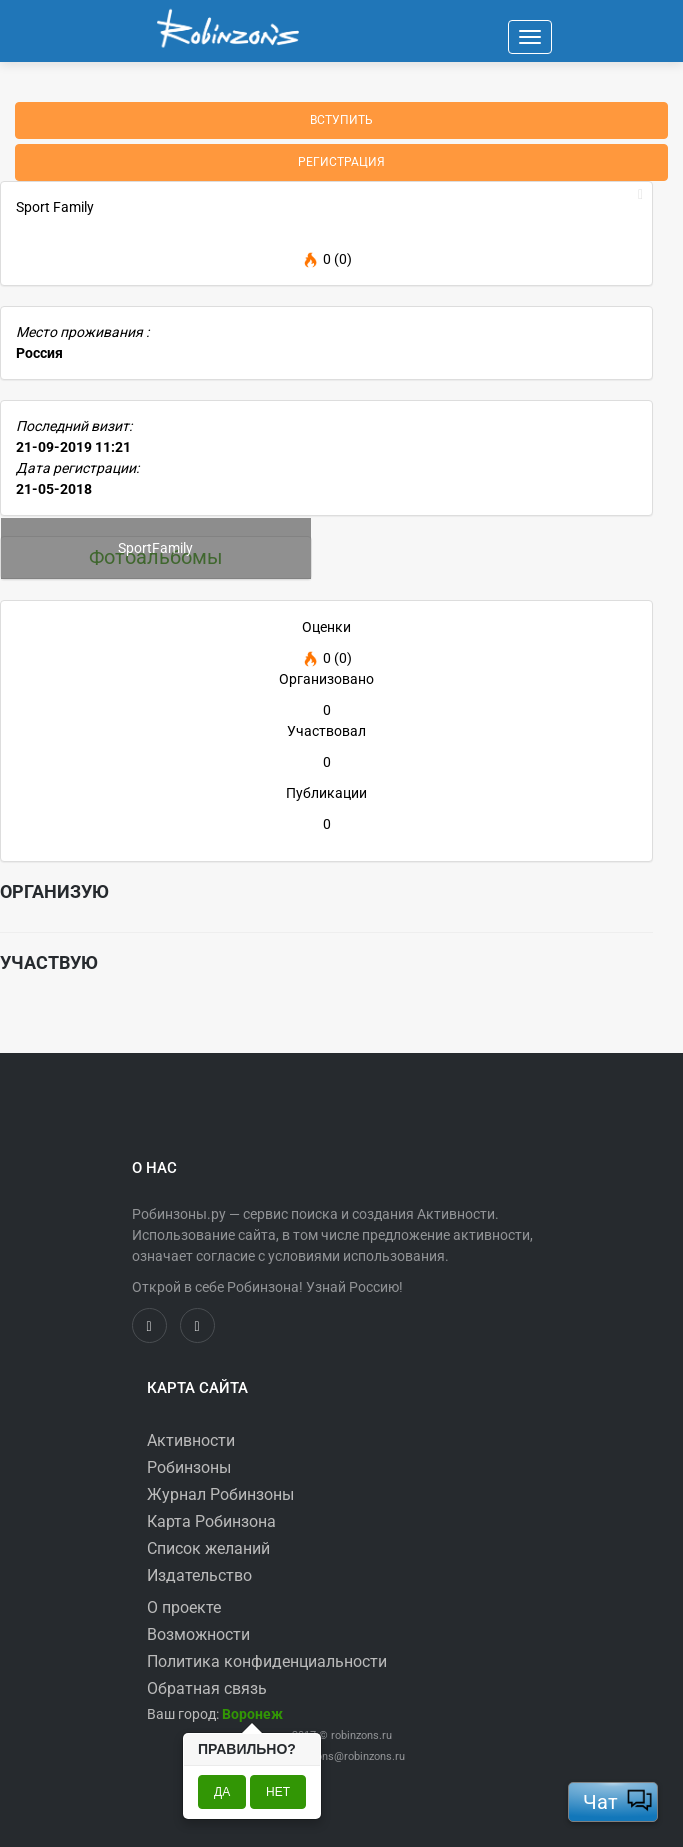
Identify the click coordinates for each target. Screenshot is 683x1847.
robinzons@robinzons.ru (345, 1756)
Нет (278, 1792)
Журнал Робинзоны (220, 1494)
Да (222, 1792)
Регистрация (341, 162)
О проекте (184, 1607)
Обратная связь (207, 1688)
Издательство (199, 1575)
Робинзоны (189, 1467)
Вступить (341, 120)
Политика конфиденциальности (267, 1661)
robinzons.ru (361, 1735)
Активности (191, 1440)
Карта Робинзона (211, 1521)
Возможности (198, 1634)
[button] (252, 1714)
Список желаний (208, 1548)
